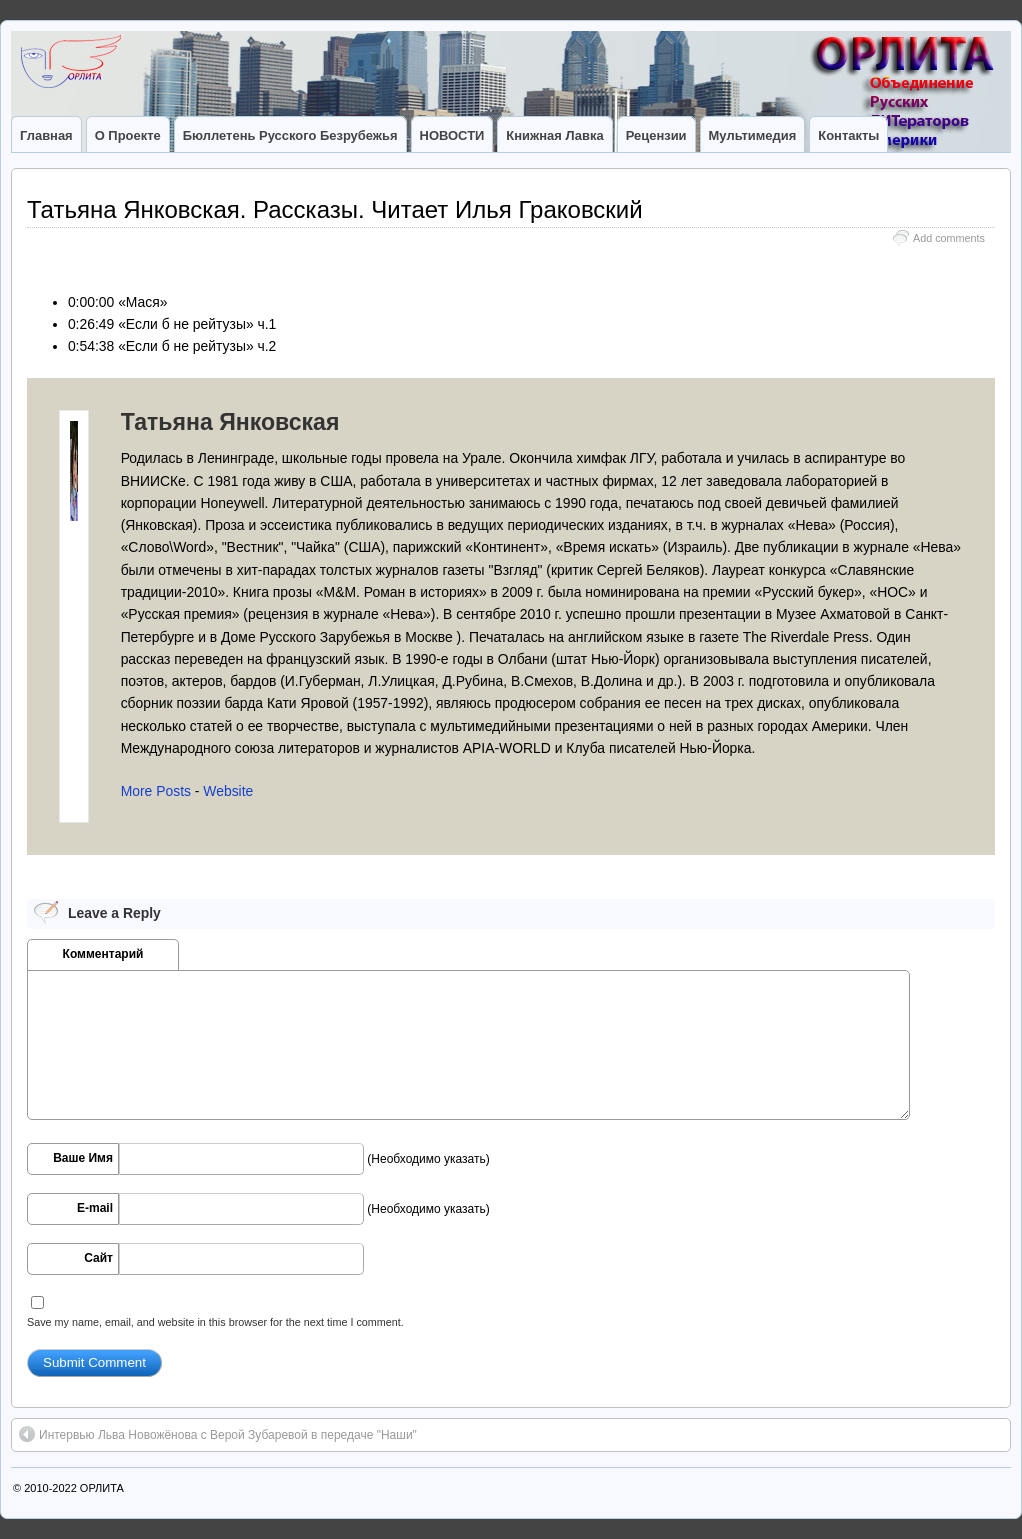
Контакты (848, 135)
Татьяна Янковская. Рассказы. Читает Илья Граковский (335, 209)
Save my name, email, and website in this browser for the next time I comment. (215, 1322)
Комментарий (103, 954)
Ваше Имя (83, 1158)
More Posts (156, 791)
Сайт (98, 1258)
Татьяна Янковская (230, 422)
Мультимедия (753, 135)
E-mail (95, 1208)
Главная (46, 135)
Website (228, 791)
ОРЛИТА (102, 1488)
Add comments (949, 238)
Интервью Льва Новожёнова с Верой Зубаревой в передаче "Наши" (218, 1434)
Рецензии (656, 135)
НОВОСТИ (452, 135)
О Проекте (128, 135)
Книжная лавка (554, 135)
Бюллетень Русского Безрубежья (290, 135)
